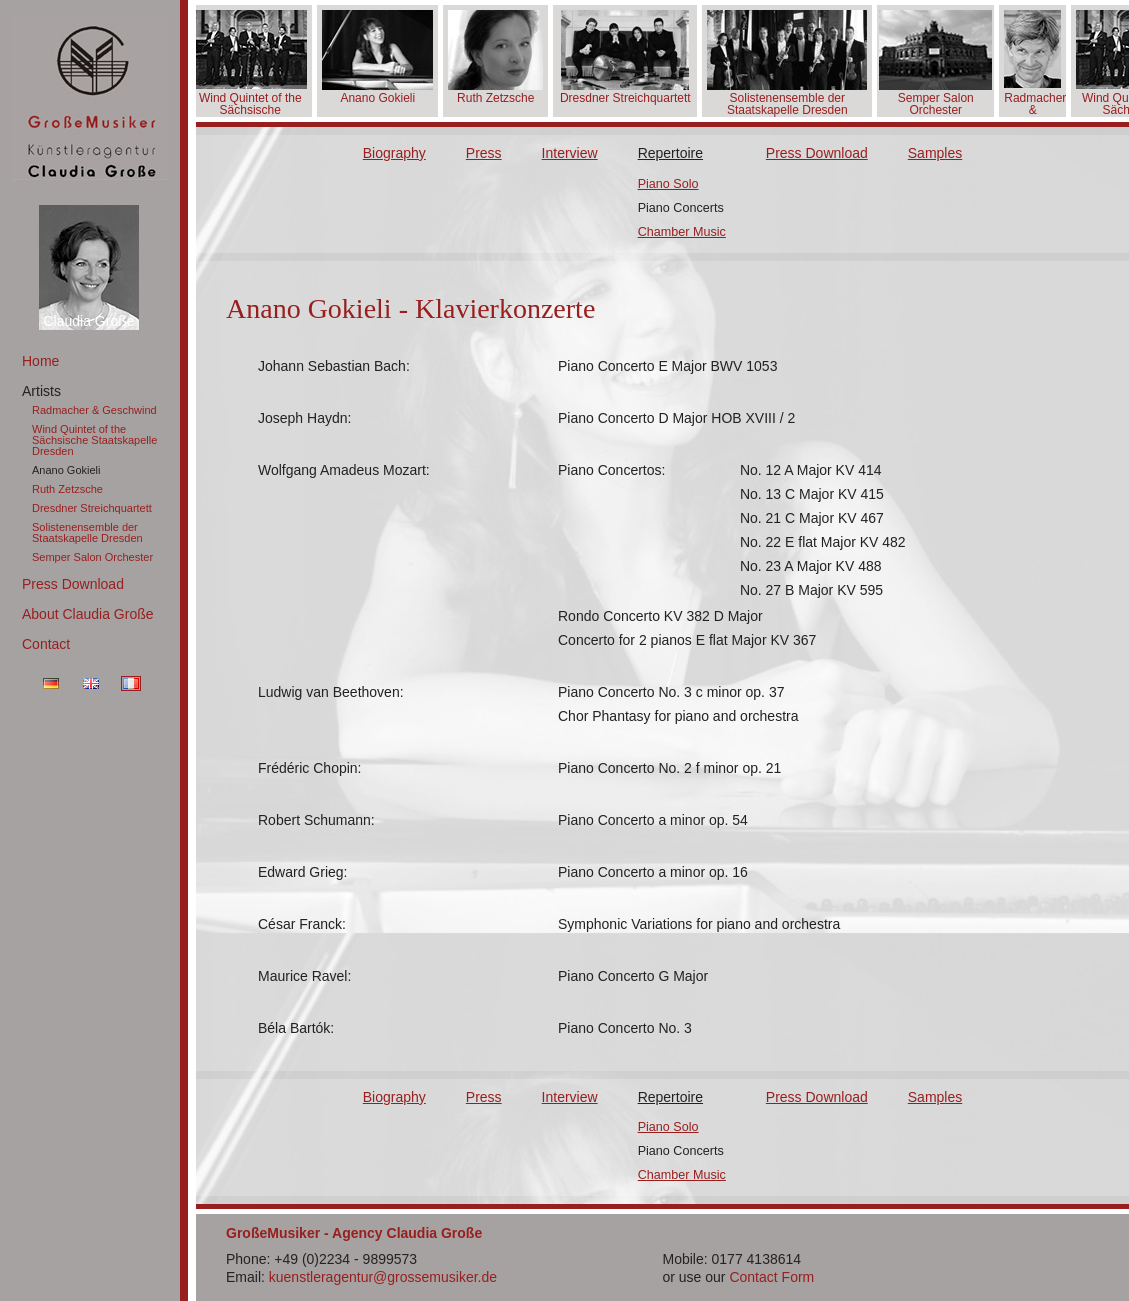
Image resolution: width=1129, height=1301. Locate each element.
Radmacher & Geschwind (94, 410)
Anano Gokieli (66, 470)
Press (484, 153)
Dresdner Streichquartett (92, 508)
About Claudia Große (88, 614)
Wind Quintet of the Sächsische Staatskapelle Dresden (94, 440)
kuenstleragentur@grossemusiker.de (383, 1277)
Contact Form (771, 1277)
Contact (46, 644)
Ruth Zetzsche (67, 489)
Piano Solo (668, 184)
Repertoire (670, 153)
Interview (570, 153)
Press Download (73, 584)
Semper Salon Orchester (92, 557)
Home (40, 361)
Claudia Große (88, 321)
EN (91, 683)
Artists (41, 391)
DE (51, 683)
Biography (394, 153)
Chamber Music (682, 232)
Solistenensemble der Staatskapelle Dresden (87, 532)
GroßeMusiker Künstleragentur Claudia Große (90, 97)
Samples (935, 153)
